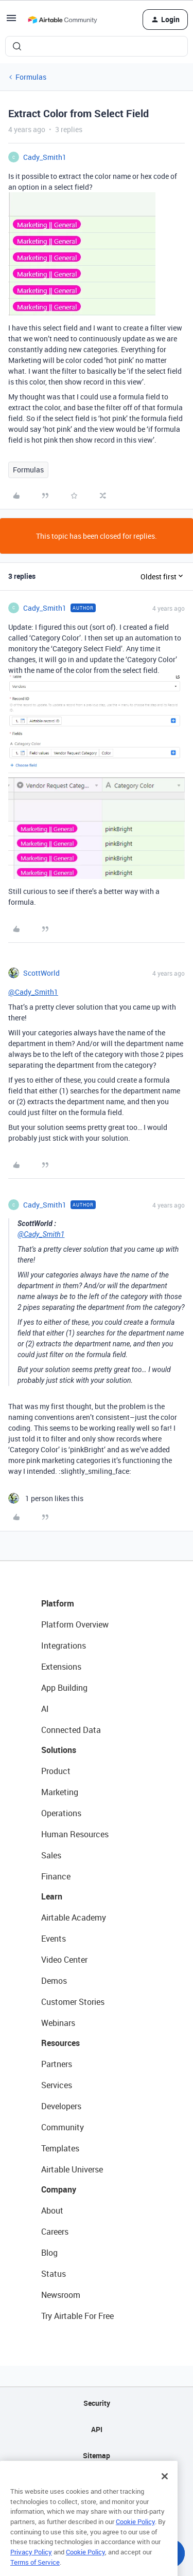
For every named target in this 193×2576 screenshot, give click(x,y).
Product (56, 1771)
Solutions (58, 1750)
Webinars (58, 2023)
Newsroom (60, 2294)
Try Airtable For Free (77, 2316)
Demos (54, 1980)
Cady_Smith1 (44, 157)
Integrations (63, 1645)
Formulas (30, 77)
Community (62, 2127)
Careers (54, 2231)
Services (56, 2085)
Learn (51, 1896)
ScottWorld (41, 973)
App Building (64, 1687)
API (96, 2429)
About (52, 2210)
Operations (61, 1813)
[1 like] (45, 1498)
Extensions (61, 1666)
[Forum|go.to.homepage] (62, 19)
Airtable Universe (72, 2169)
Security (96, 2403)
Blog (49, 2252)
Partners (56, 2064)
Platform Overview (75, 1624)
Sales (51, 1855)
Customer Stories (72, 2001)
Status (53, 2273)
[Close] (164, 2491)
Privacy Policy (31, 2567)
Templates (60, 2148)
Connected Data (71, 1729)
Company (58, 2189)
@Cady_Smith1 (33, 992)
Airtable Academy (73, 1917)
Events (53, 1938)
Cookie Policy (135, 2537)
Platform (57, 1603)
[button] (11, 21)
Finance (56, 1876)
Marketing (59, 1792)
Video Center (64, 1959)
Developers (61, 2106)
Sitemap (96, 2455)
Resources (60, 2043)
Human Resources (75, 1834)
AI (45, 1708)
